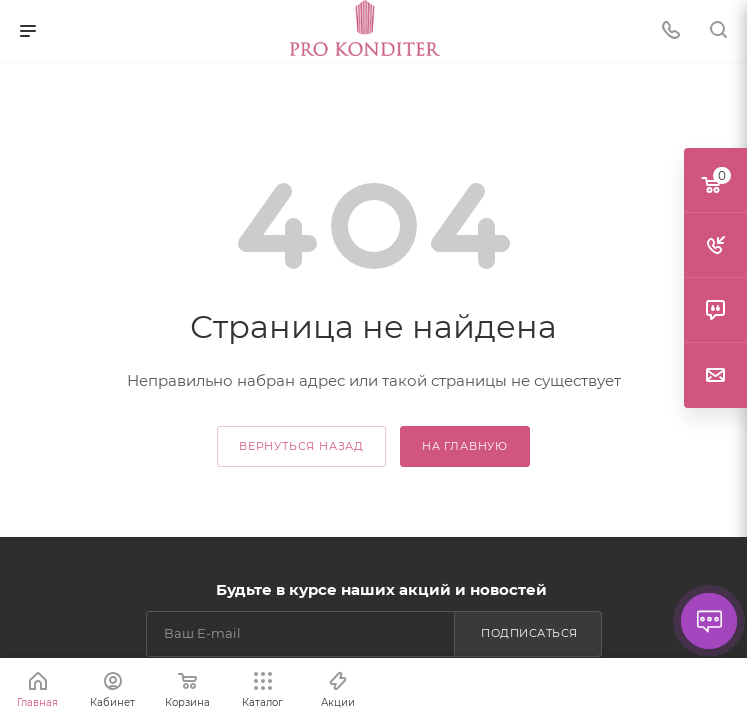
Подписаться (529, 633)
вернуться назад (301, 446)
